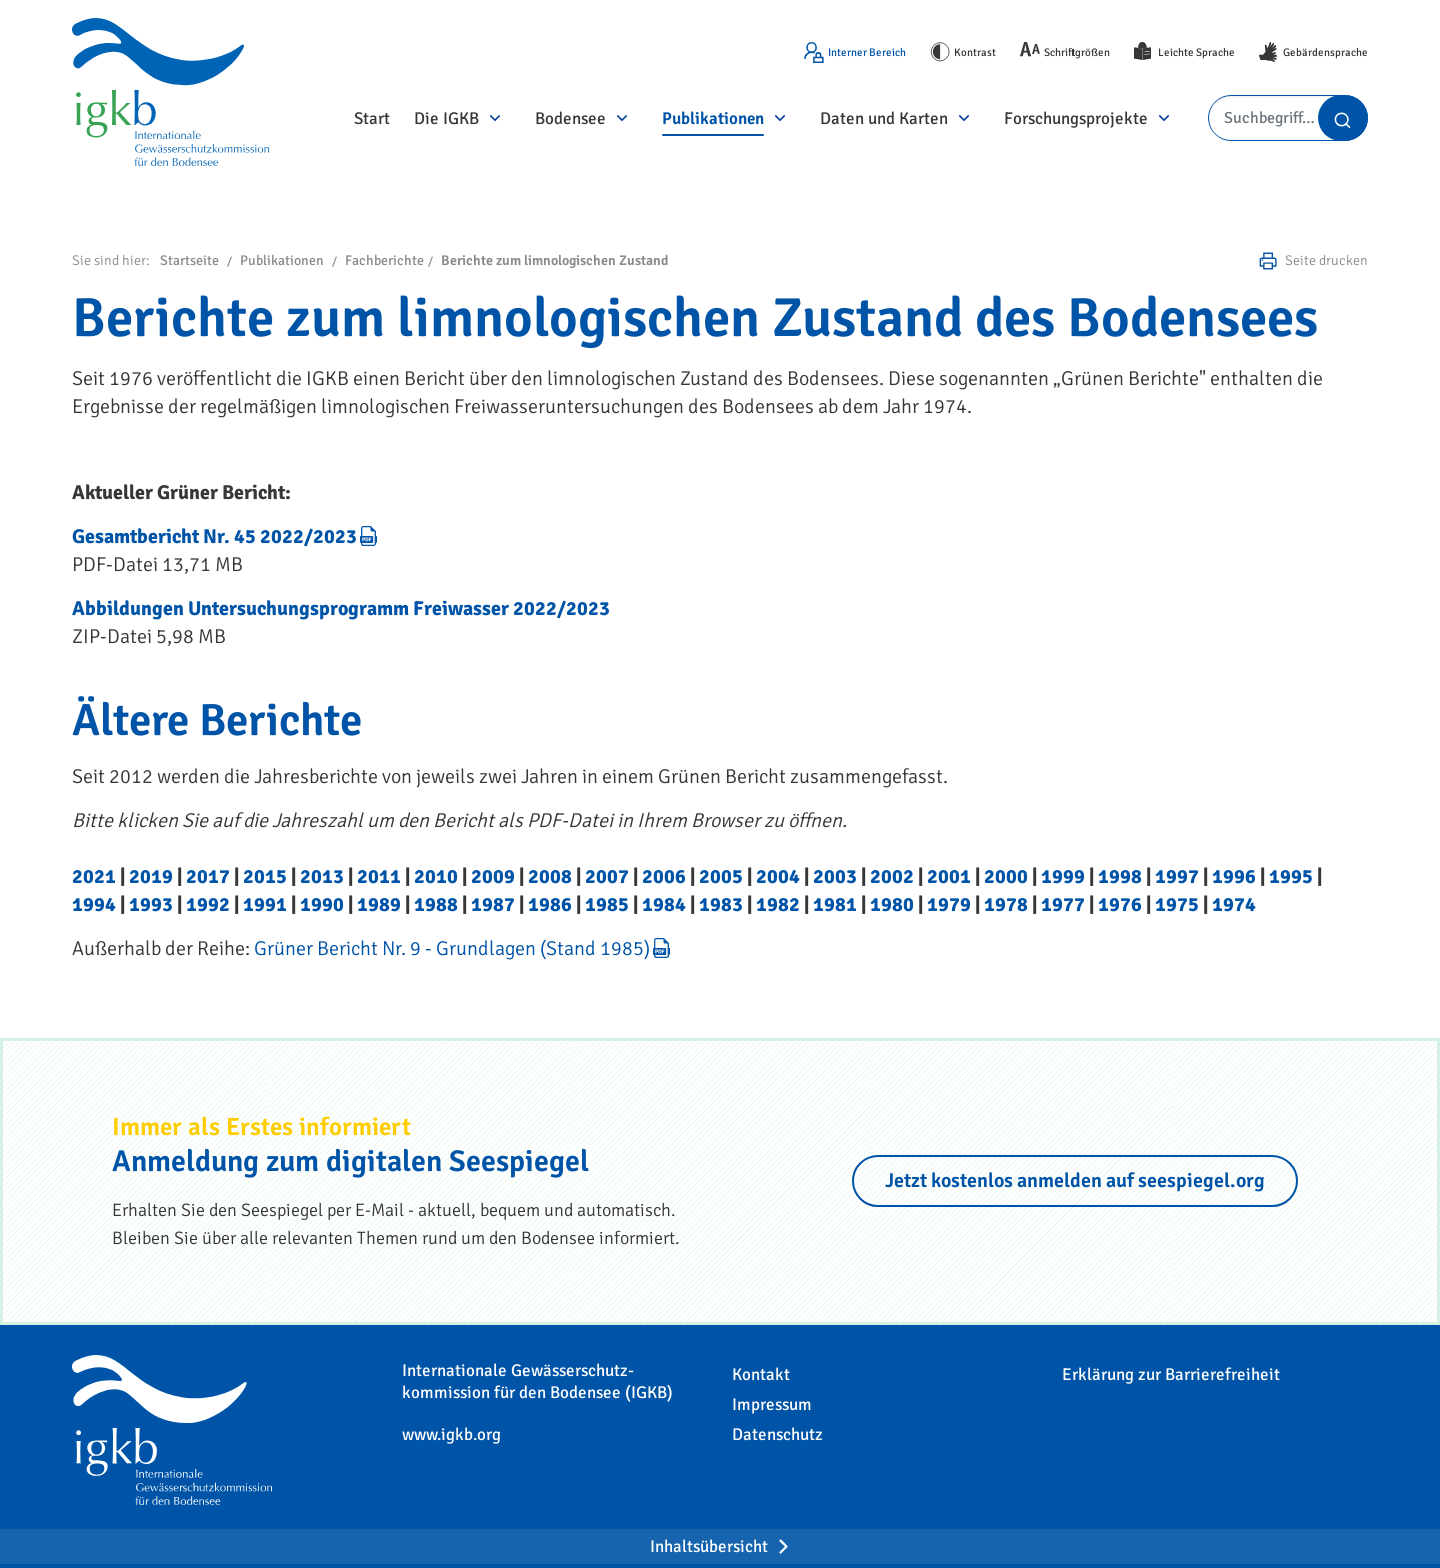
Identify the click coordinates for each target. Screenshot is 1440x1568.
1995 (1291, 876)
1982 (778, 904)
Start (372, 118)
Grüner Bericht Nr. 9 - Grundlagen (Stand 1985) (452, 948)
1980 (892, 904)
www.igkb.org (451, 1434)
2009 (493, 876)
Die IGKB (446, 118)
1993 (151, 904)
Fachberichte (384, 260)
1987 (493, 904)
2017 (208, 876)
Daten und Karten (884, 118)
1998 (1120, 876)
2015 (265, 876)
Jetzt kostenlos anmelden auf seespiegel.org (1075, 1180)
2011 (379, 876)
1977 (1063, 904)
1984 (664, 904)
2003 (835, 876)
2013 (322, 876)
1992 (208, 904)
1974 (1234, 904)
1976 (1120, 904)
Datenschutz (777, 1434)
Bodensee (570, 118)
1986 (550, 904)
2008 (550, 876)
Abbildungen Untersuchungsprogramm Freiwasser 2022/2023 (341, 608)
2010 (436, 876)
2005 (721, 876)
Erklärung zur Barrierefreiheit (1171, 1374)
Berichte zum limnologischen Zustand (554, 260)
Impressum (772, 1404)
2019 (151, 876)
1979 (949, 904)
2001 (949, 876)
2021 (94, 876)
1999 (1063, 876)
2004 (778, 876)
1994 (94, 904)
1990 (322, 904)
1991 (265, 904)
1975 (1177, 904)
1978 (1006, 904)
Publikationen (713, 118)
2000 (1006, 876)
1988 (436, 904)
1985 (607, 904)
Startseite (189, 260)
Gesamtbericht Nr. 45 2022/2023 (214, 536)
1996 (1234, 876)
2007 (607, 876)
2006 (664, 876)
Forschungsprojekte (1076, 118)
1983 (721, 904)
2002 (892, 876)
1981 (835, 904)
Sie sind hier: (111, 260)
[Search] (1288, 118)
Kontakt (761, 1374)
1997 (1177, 876)
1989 (379, 904)
